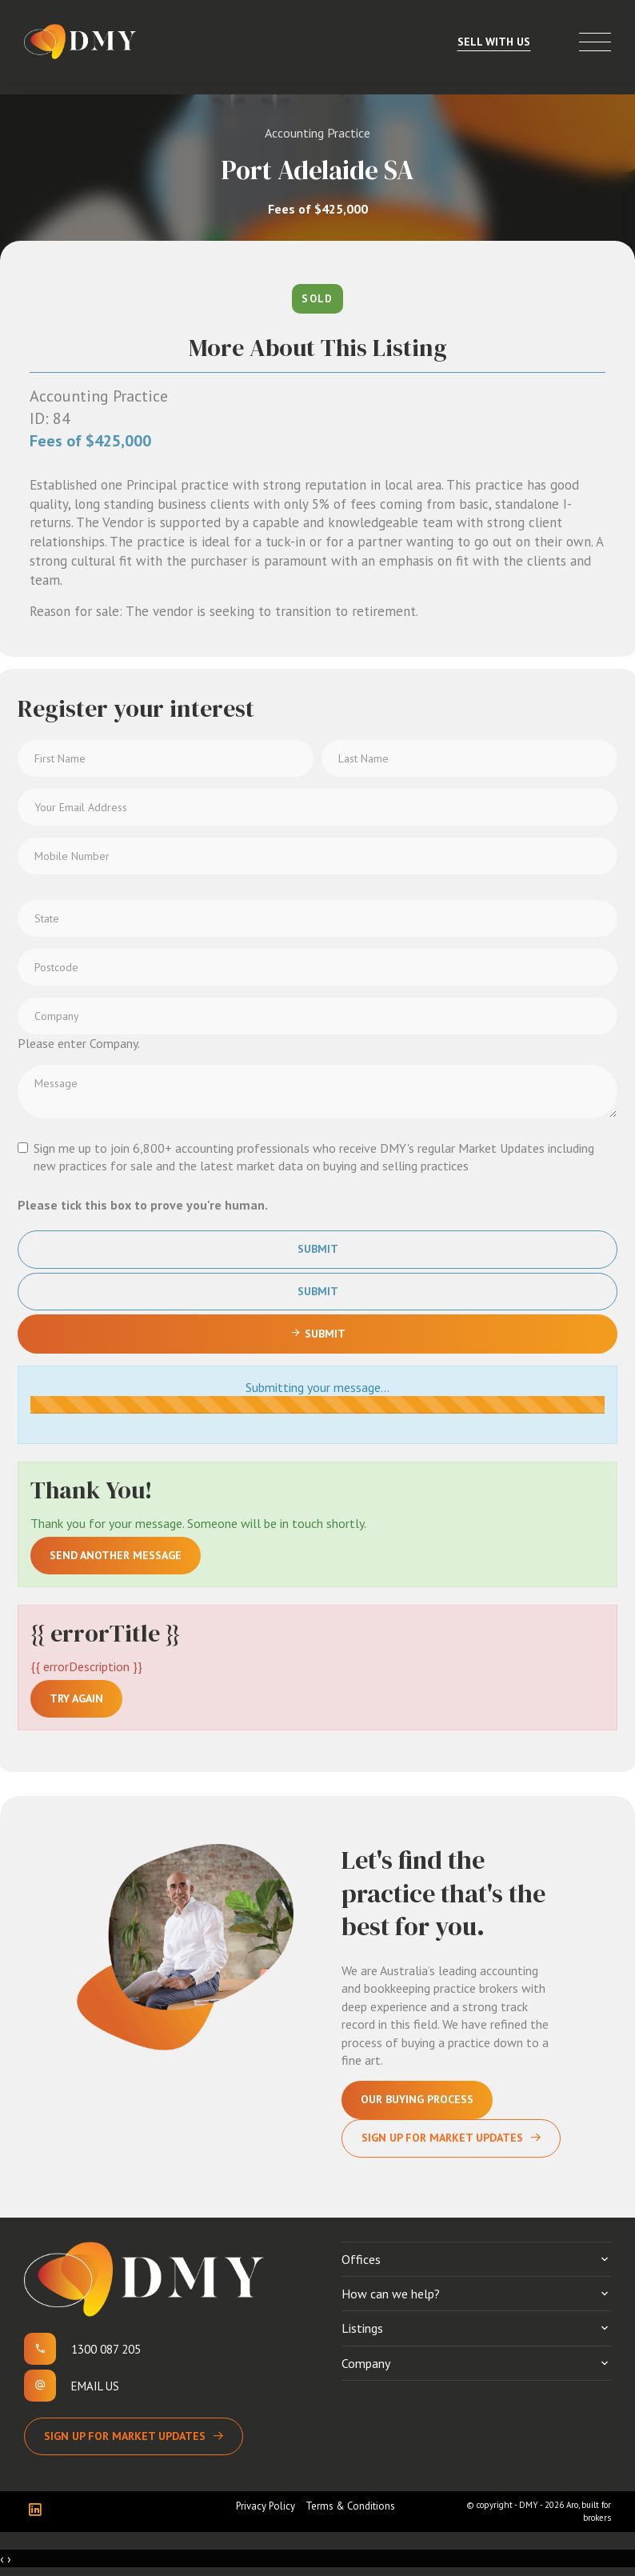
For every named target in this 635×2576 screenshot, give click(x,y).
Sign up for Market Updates (125, 2436)
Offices (361, 2259)
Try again (76, 1698)
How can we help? (390, 2294)
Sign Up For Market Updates (442, 2137)
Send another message (116, 1555)
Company (365, 2363)
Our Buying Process (417, 2099)
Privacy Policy (265, 2506)
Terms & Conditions (350, 2506)
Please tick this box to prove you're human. (143, 1205)
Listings (362, 2328)
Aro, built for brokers (588, 2510)
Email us (95, 2386)
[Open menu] (595, 42)
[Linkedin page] (39, 2511)
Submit (318, 1249)
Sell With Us (493, 41)
